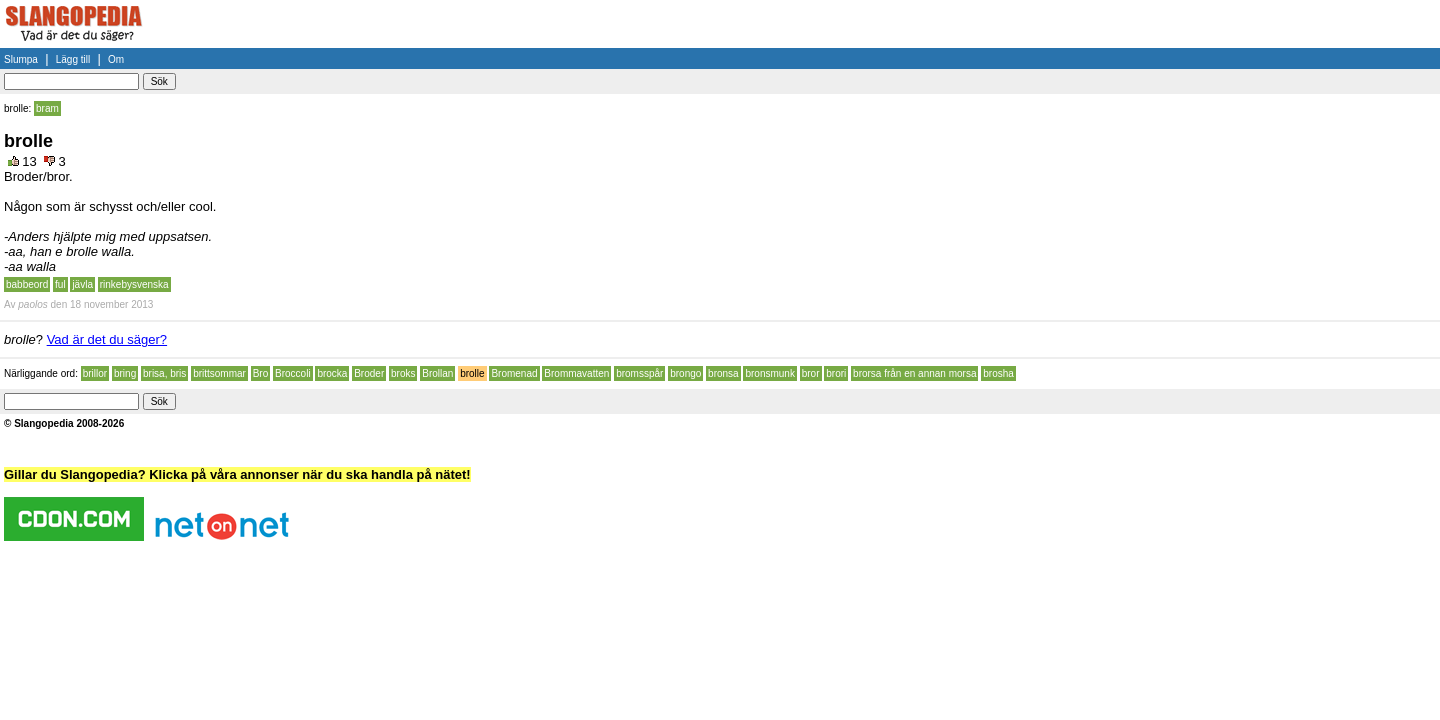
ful (60, 284)
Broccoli (293, 373)
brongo (685, 373)
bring (125, 373)
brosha (998, 373)
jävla (82, 284)
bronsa (723, 373)
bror (811, 373)
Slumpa (21, 59)
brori (836, 373)
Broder (369, 373)
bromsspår (639, 373)
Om (116, 59)
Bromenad (514, 373)
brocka (332, 373)
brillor (95, 373)
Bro (261, 373)
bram (47, 108)
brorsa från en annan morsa (914, 373)
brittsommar (219, 373)
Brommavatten (576, 373)
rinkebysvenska (134, 284)
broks (403, 373)
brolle (472, 373)
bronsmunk (769, 373)
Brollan (437, 373)
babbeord (27, 284)
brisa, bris (164, 373)
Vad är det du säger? (107, 339)
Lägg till (73, 59)
